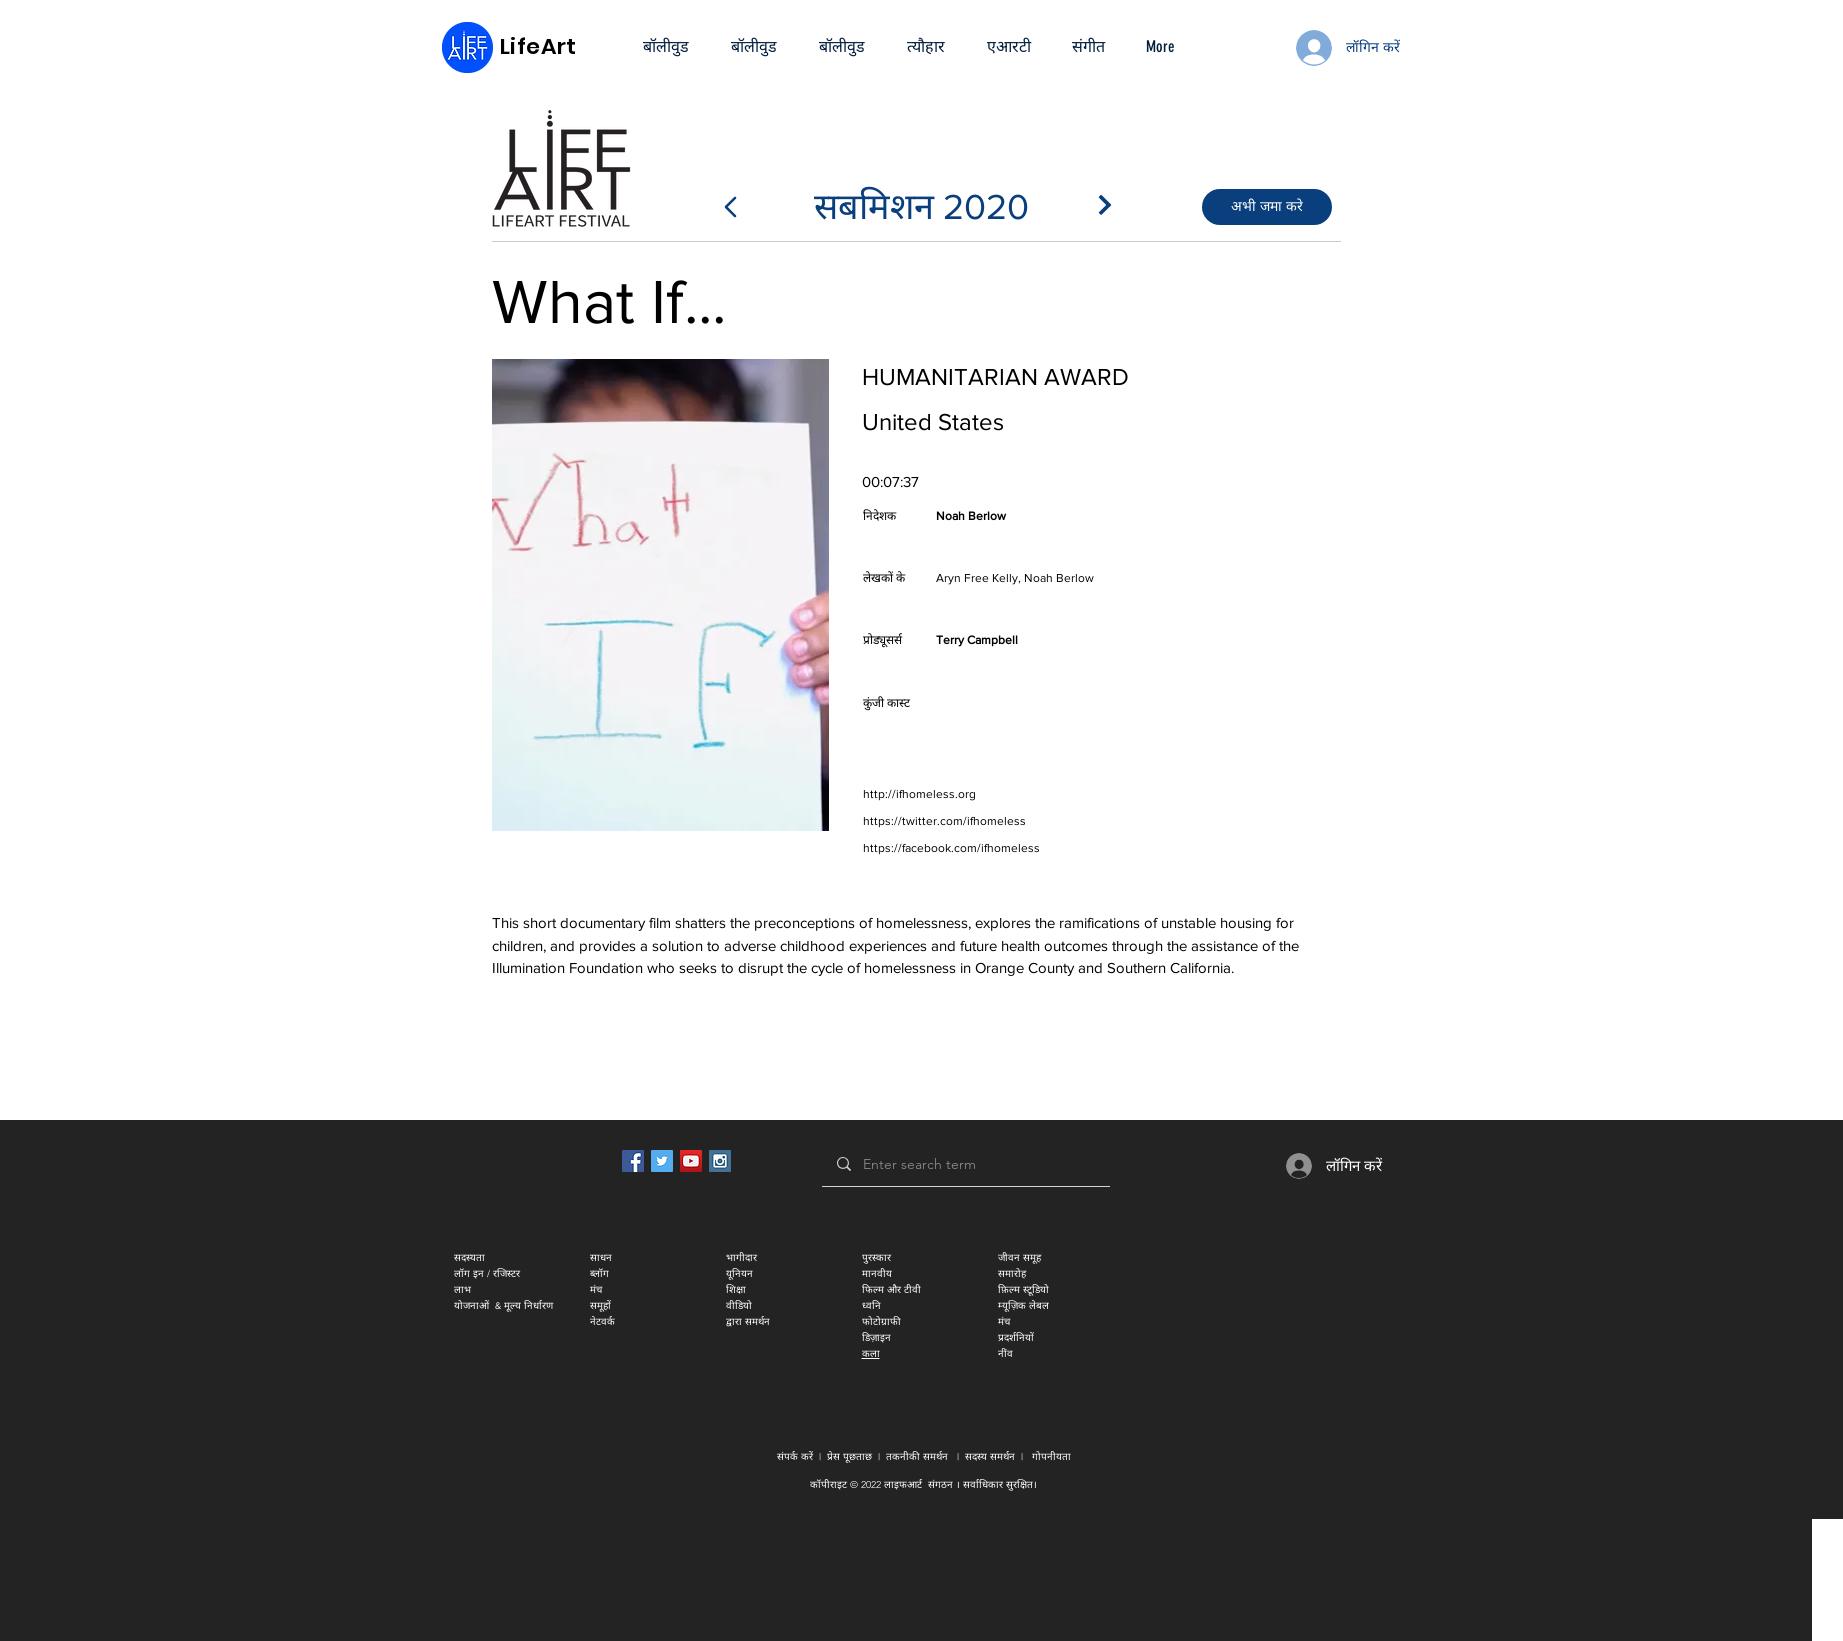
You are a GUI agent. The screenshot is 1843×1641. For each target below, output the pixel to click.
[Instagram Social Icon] (720, 1161)
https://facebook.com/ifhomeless (951, 848)
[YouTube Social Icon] (691, 1161)
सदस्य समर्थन (990, 1456)
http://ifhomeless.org (919, 794)
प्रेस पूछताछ (849, 1456)
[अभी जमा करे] (1267, 207)
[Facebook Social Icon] (633, 1161)
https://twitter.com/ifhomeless (944, 821)
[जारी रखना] (1105, 205)
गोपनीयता (1051, 1456)
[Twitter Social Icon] (662, 1161)
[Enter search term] (965, 1164)
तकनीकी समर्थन (917, 1456)
